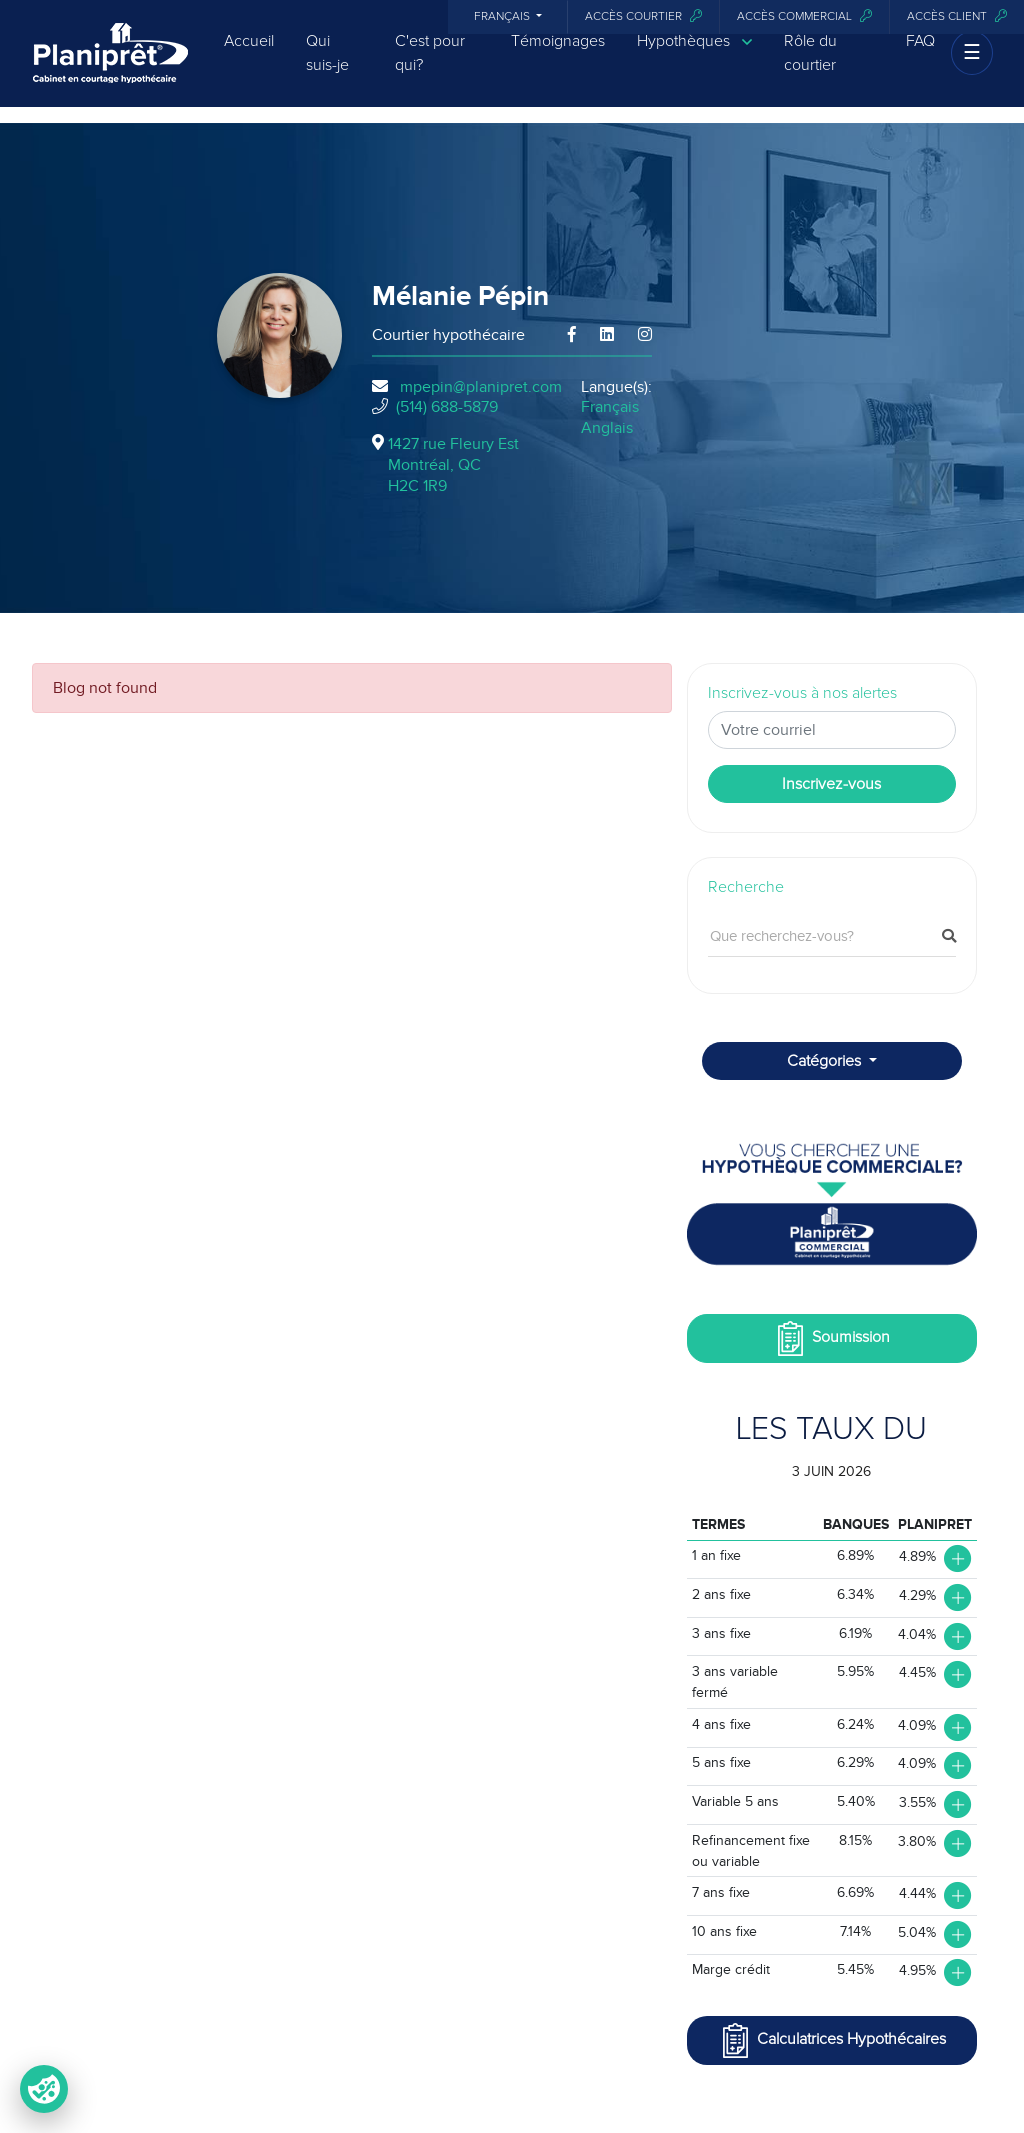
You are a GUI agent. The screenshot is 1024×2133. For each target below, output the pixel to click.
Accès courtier (643, 16)
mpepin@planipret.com (481, 387)
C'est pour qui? (430, 67)
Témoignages (558, 55)
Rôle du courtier (810, 67)
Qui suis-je (327, 67)
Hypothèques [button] (694, 55)
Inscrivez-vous (831, 784)
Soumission (831, 1338)
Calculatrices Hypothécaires (832, 2040)
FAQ (920, 55)
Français (503, 17)
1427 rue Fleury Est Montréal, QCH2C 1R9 (453, 465)
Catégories (826, 1061)
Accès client (957, 16)
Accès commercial (804, 16)
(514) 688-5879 (447, 407)
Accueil (249, 55)
